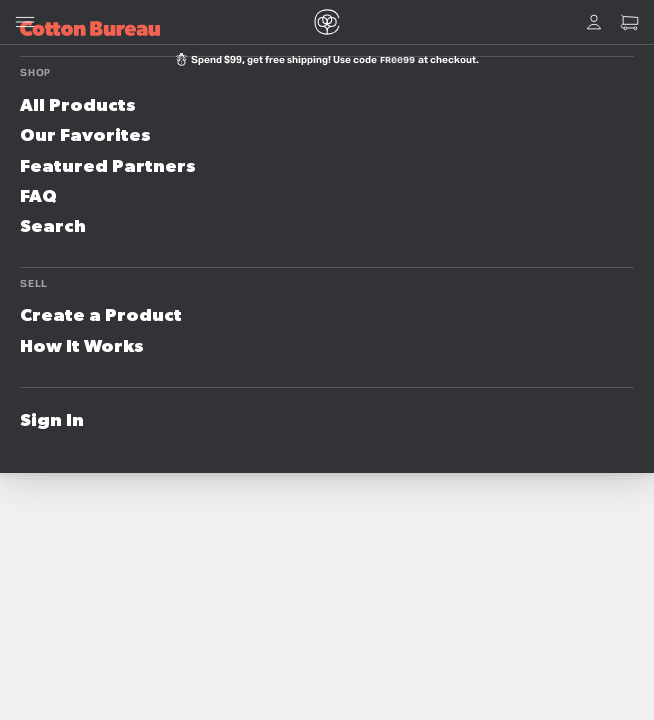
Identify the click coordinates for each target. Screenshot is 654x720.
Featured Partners (108, 167)
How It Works (82, 347)
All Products (78, 106)
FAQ (38, 197)
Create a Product (101, 316)
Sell (34, 283)
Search (53, 227)
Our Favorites (85, 136)
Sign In (52, 421)
